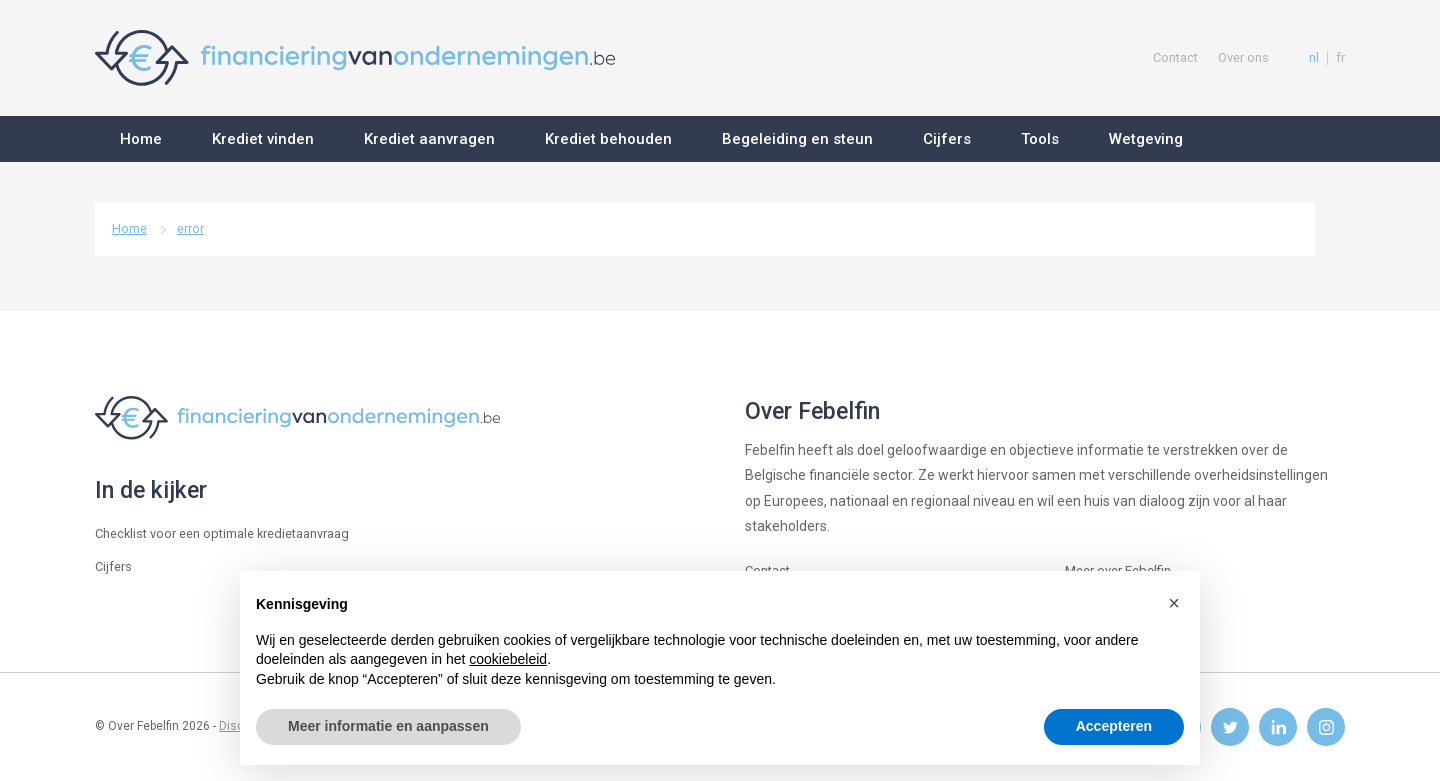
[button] (1174, 603)
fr (1340, 58)
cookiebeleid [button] (508, 659)
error (190, 228)
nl (1314, 58)
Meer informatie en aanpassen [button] (388, 726)
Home (129, 228)
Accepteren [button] (1114, 726)
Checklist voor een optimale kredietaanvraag (222, 533)
